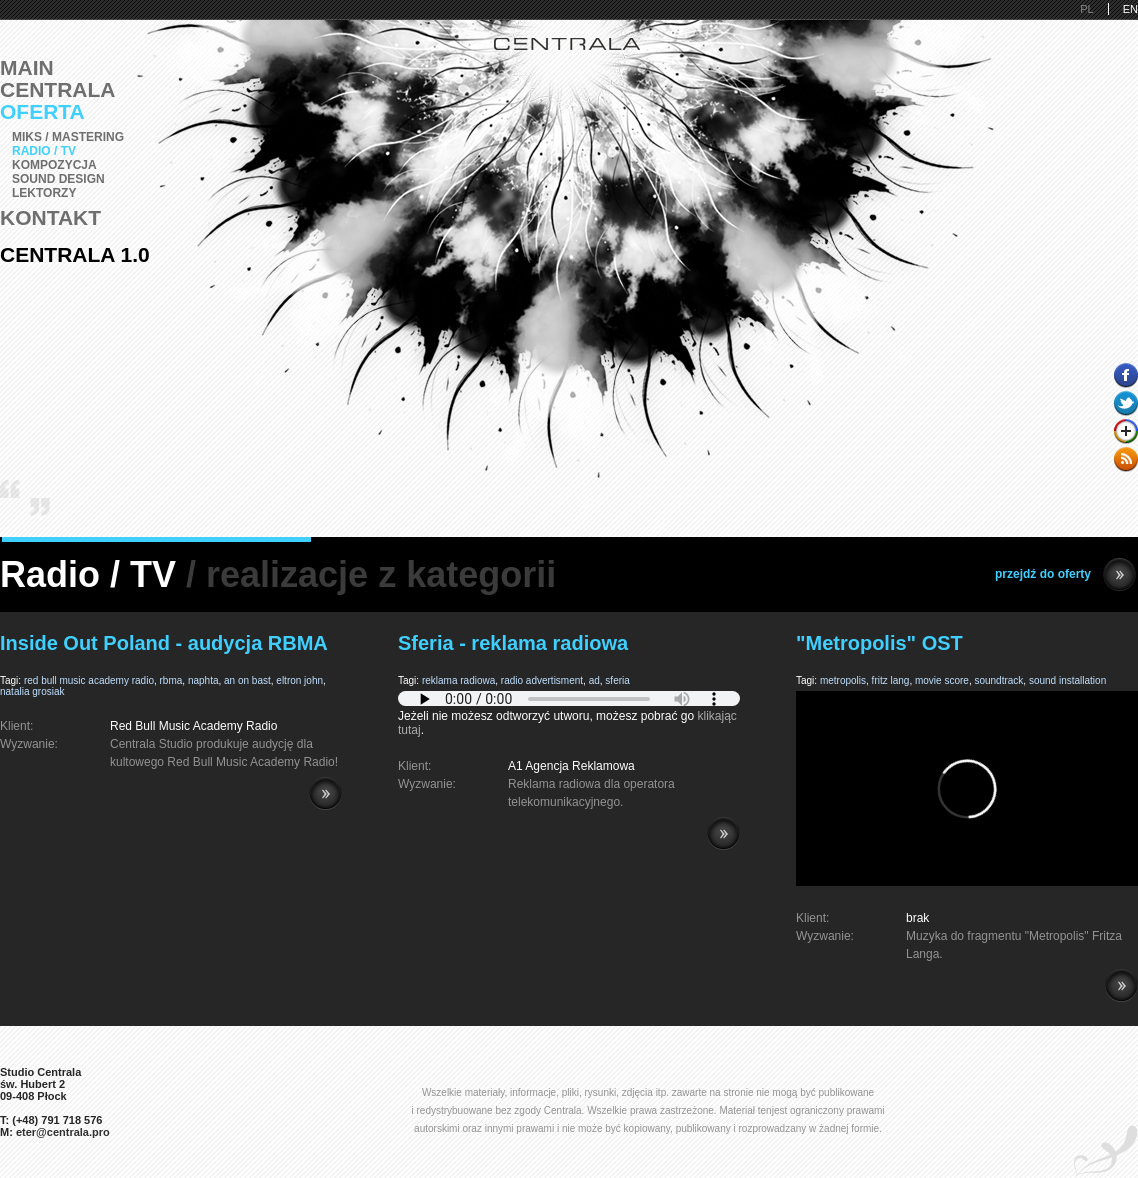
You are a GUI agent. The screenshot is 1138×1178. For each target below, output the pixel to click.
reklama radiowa (458, 680)
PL (1086, 9)
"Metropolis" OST (879, 643)
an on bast (247, 680)
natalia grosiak (32, 691)
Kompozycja (54, 165)
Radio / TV (44, 151)
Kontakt (50, 217)
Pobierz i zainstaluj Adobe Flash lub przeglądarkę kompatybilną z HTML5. (569, 698)
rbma (171, 680)
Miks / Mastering (68, 137)
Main (27, 67)
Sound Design (58, 179)
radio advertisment (542, 680)
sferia (617, 680)
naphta (203, 680)
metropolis (843, 680)
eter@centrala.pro (63, 1132)
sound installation (1067, 680)
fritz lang (891, 680)
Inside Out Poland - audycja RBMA (164, 643)
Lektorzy (44, 193)
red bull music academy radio (89, 680)
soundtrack (998, 680)
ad (594, 680)
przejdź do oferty (1065, 574)
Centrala (58, 89)
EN (1130, 9)
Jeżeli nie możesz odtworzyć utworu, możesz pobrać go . (569, 716)
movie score (942, 680)
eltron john (299, 680)
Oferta (42, 111)
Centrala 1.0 (75, 254)
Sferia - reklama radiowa (513, 643)
